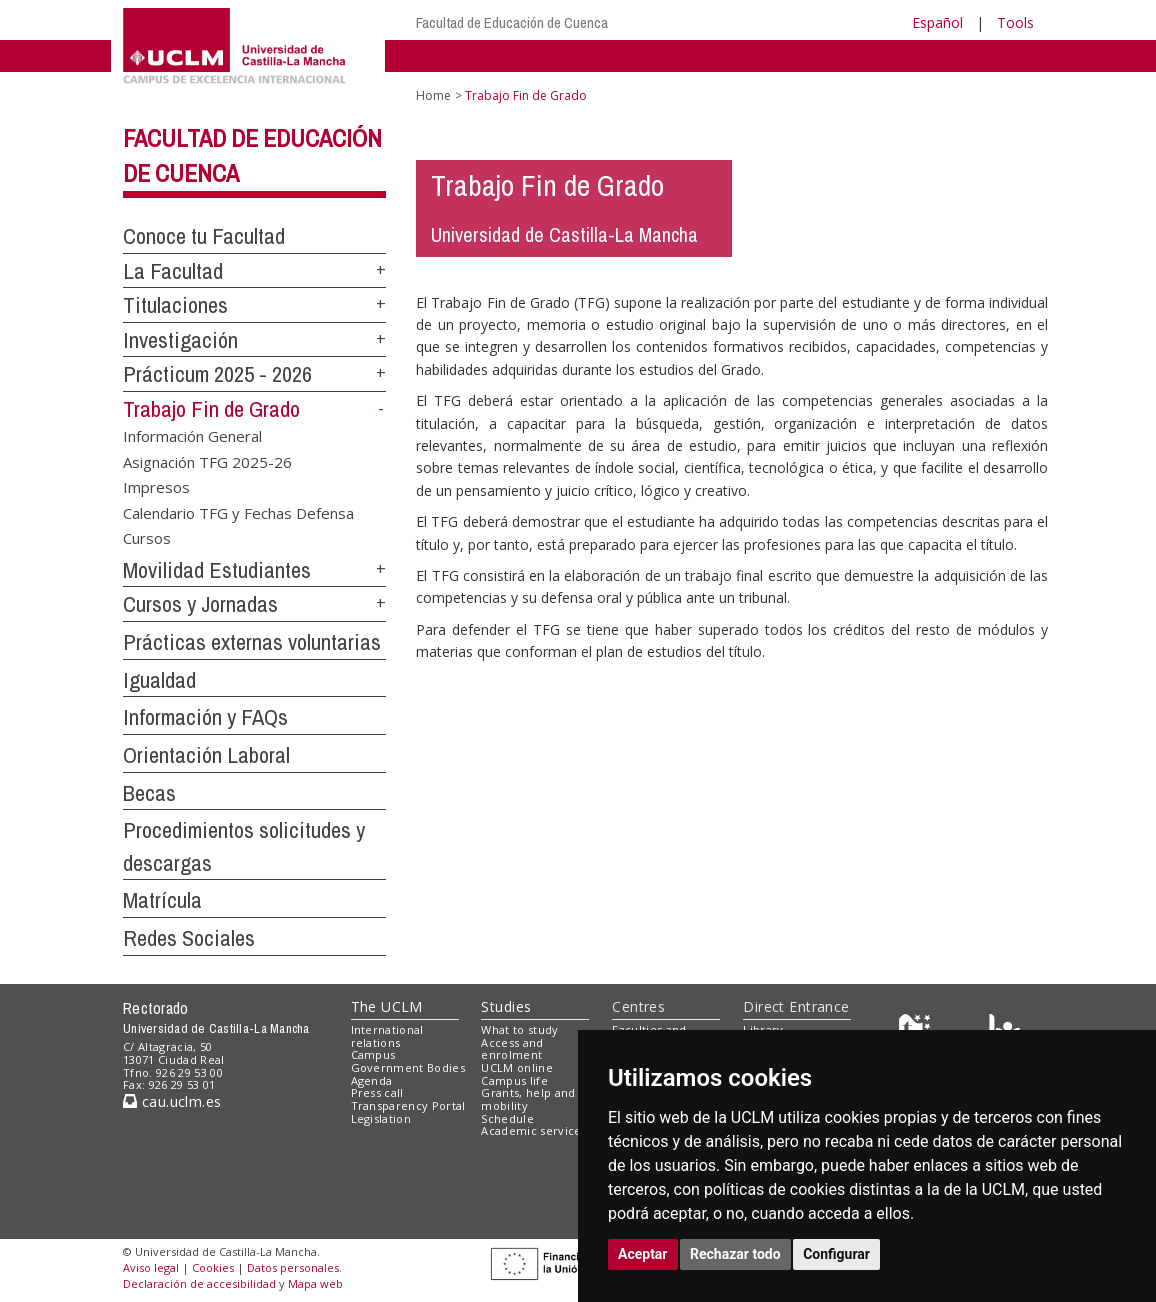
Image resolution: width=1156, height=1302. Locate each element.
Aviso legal (151, 1267)
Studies (506, 1006)
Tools (1015, 22)
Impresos (156, 487)
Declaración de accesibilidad (199, 1283)
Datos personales (293, 1267)
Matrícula (162, 900)
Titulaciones (175, 305)
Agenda (372, 1080)
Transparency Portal (408, 1105)
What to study (519, 1029)
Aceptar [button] (643, 1254)
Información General (192, 436)
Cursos (147, 537)
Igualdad (159, 680)
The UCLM (387, 1006)
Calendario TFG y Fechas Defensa (238, 512)
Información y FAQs (205, 717)
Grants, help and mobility (528, 1099)
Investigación (180, 340)
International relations (387, 1036)
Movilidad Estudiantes (217, 570)
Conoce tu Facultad (204, 236)
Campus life (514, 1080)
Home (433, 95)
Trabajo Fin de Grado (211, 409)
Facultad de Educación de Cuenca (512, 22)
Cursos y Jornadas (200, 604)
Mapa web (315, 1283)
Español (937, 22)
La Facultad (173, 271)
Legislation (381, 1118)
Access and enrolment (512, 1049)
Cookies (213, 1267)
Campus (373, 1054)
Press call (377, 1092)
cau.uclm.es (172, 1101)
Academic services (534, 1130)
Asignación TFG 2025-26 (207, 461)
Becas (149, 793)
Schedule (507, 1118)
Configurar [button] (836, 1254)
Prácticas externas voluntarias (252, 642)
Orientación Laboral (206, 755)
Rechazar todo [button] (735, 1254)
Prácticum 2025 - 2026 (217, 374)
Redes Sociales (189, 938)
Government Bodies (408, 1067)
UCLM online (517, 1067)
